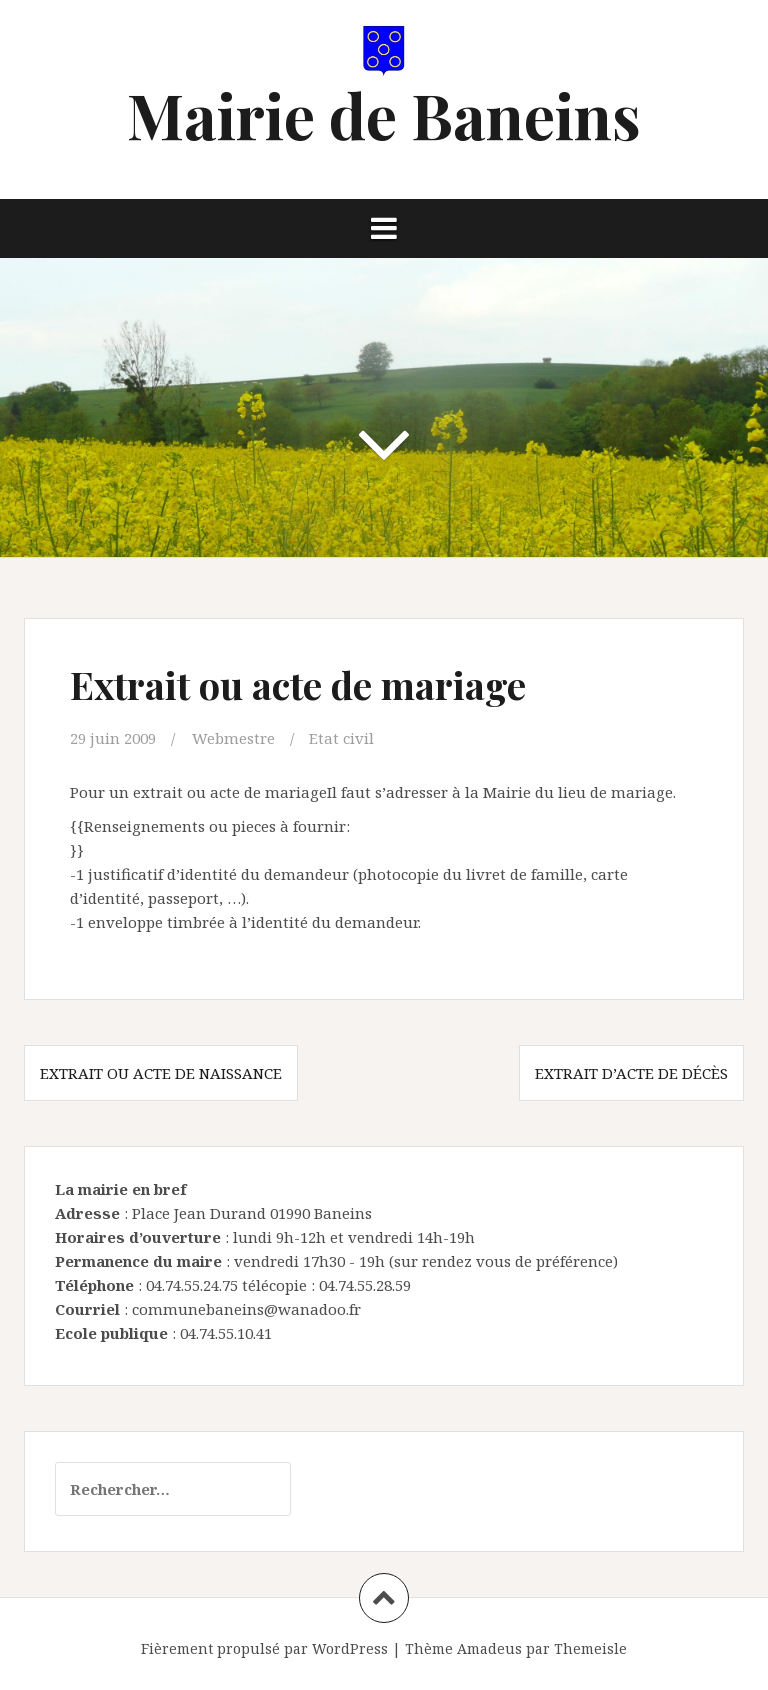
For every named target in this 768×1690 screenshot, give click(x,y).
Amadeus (489, 1648)
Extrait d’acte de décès (631, 1073)
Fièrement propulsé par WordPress (264, 1648)
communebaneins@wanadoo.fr (246, 1309)
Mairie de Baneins (384, 114)
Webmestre (233, 738)
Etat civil (341, 738)
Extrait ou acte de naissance (161, 1073)
